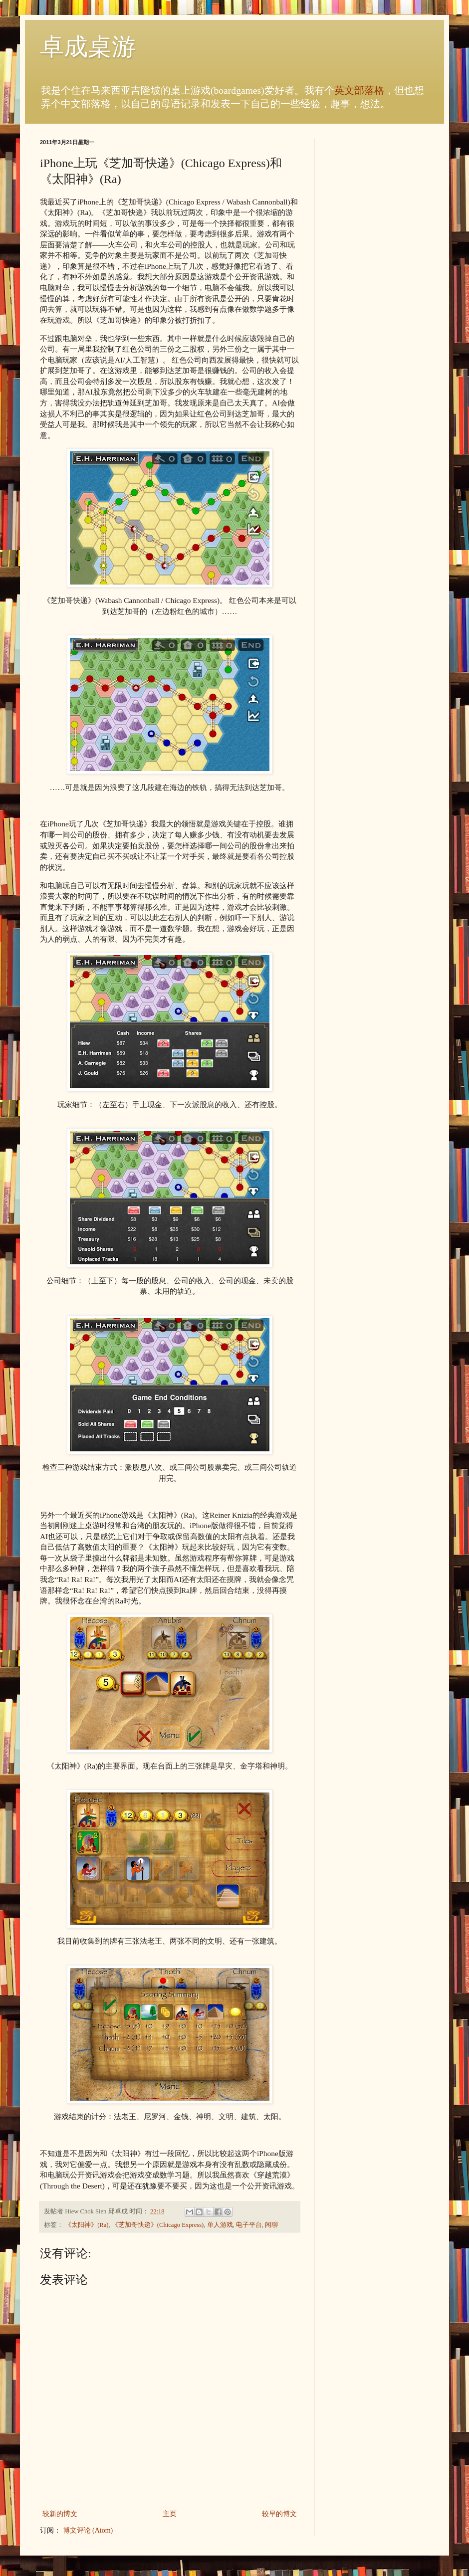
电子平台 (249, 2224)
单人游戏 (220, 2224)
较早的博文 (279, 2514)
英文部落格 (359, 90)
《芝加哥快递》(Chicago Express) (158, 2224)
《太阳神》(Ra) (86, 2224)
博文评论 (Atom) (88, 2530)
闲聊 (271, 2224)
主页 (170, 2514)
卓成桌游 (88, 46)
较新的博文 (59, 2514)
